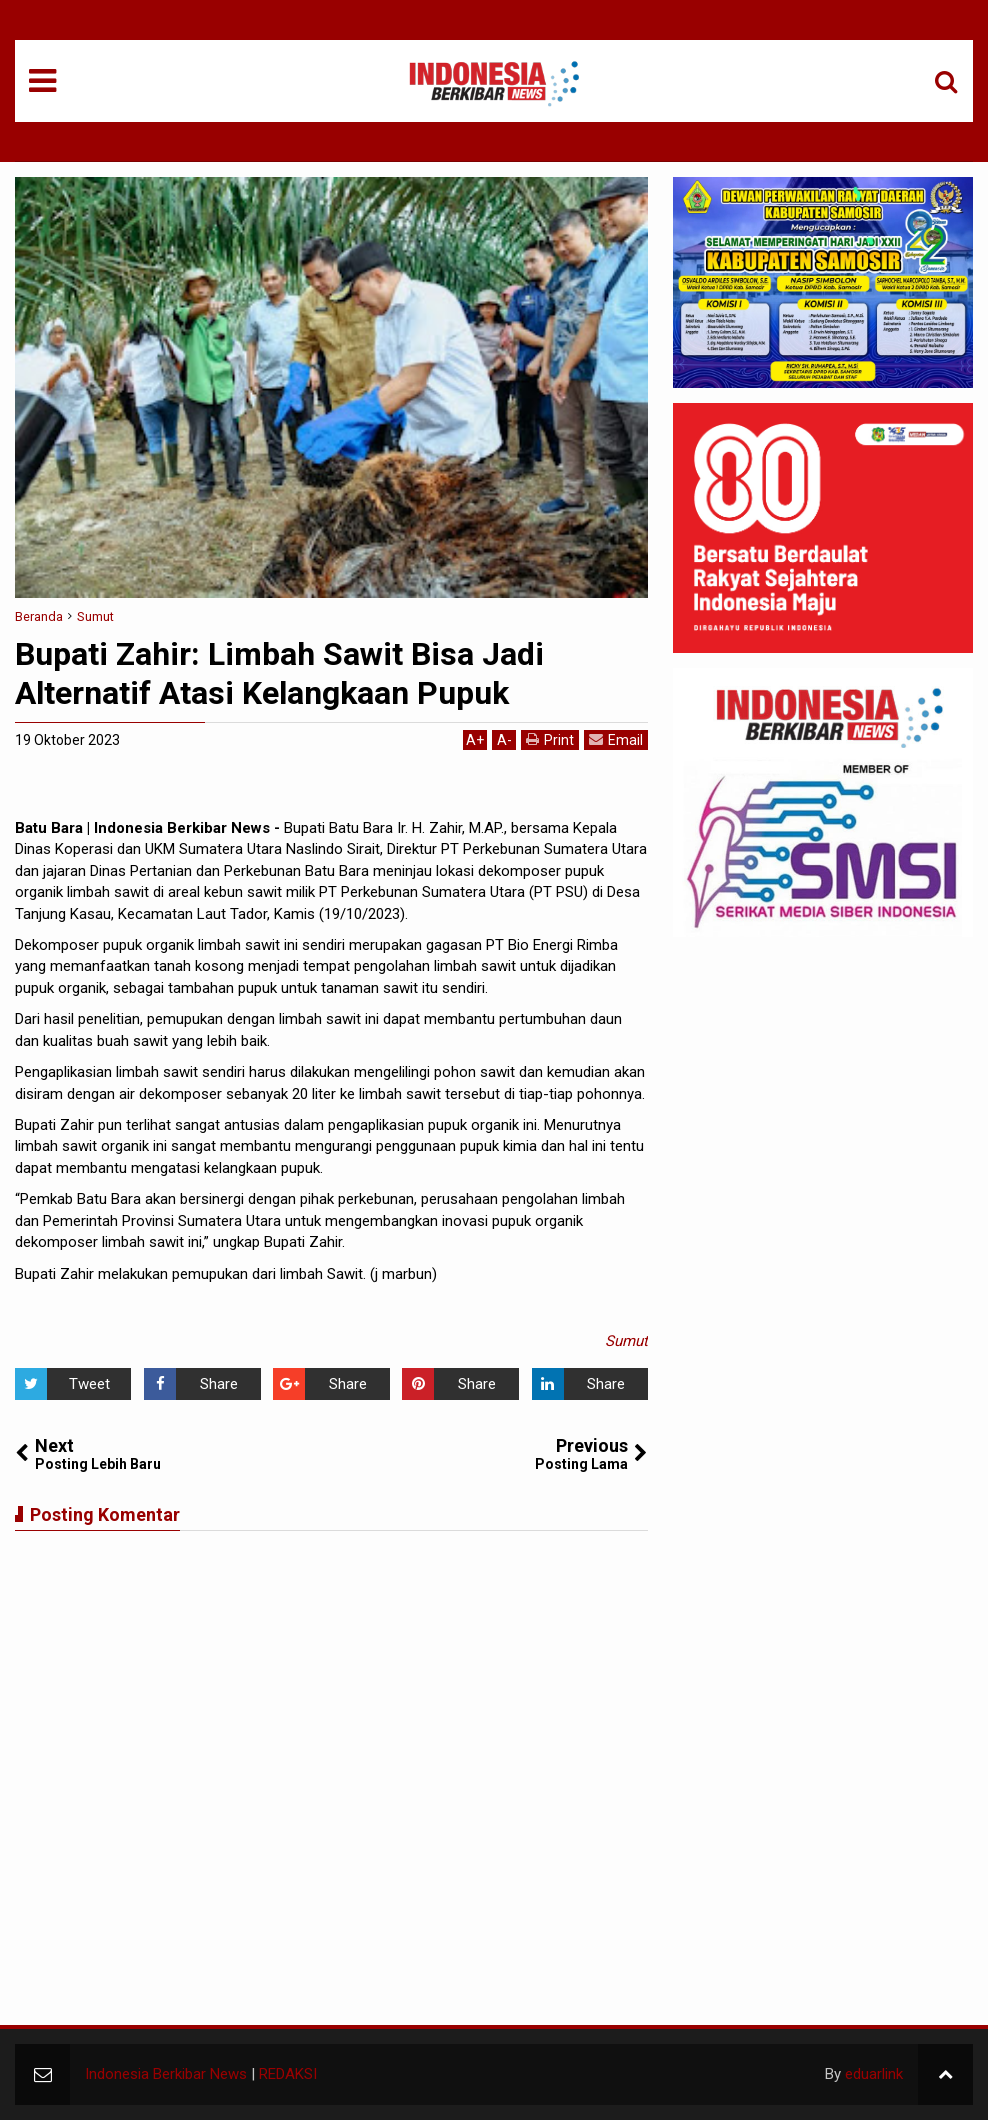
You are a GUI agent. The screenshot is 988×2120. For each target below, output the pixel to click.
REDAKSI (288, 2074)
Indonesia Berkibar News (166, 2074)
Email (616, 739)
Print (550, 739)
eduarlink (874, 2074)
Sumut (626, 1341)
